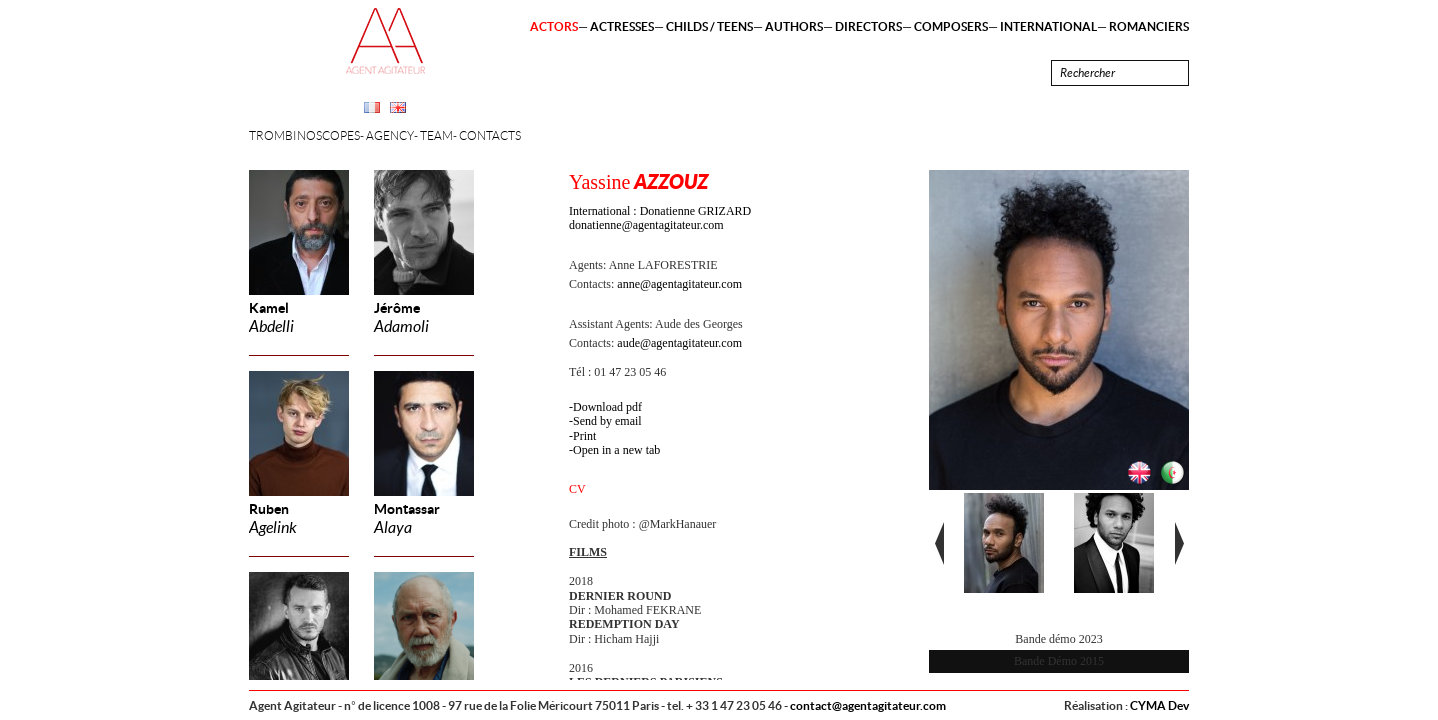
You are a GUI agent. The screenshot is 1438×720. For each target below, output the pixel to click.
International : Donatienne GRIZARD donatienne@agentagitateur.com (660, 218)
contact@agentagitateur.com (868, 705)
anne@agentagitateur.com (679, 284)
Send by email (607, 421)
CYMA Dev (1159, 705)
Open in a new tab (616, 450)
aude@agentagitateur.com (679, 343)
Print (584, 436)
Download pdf (607, 407)
